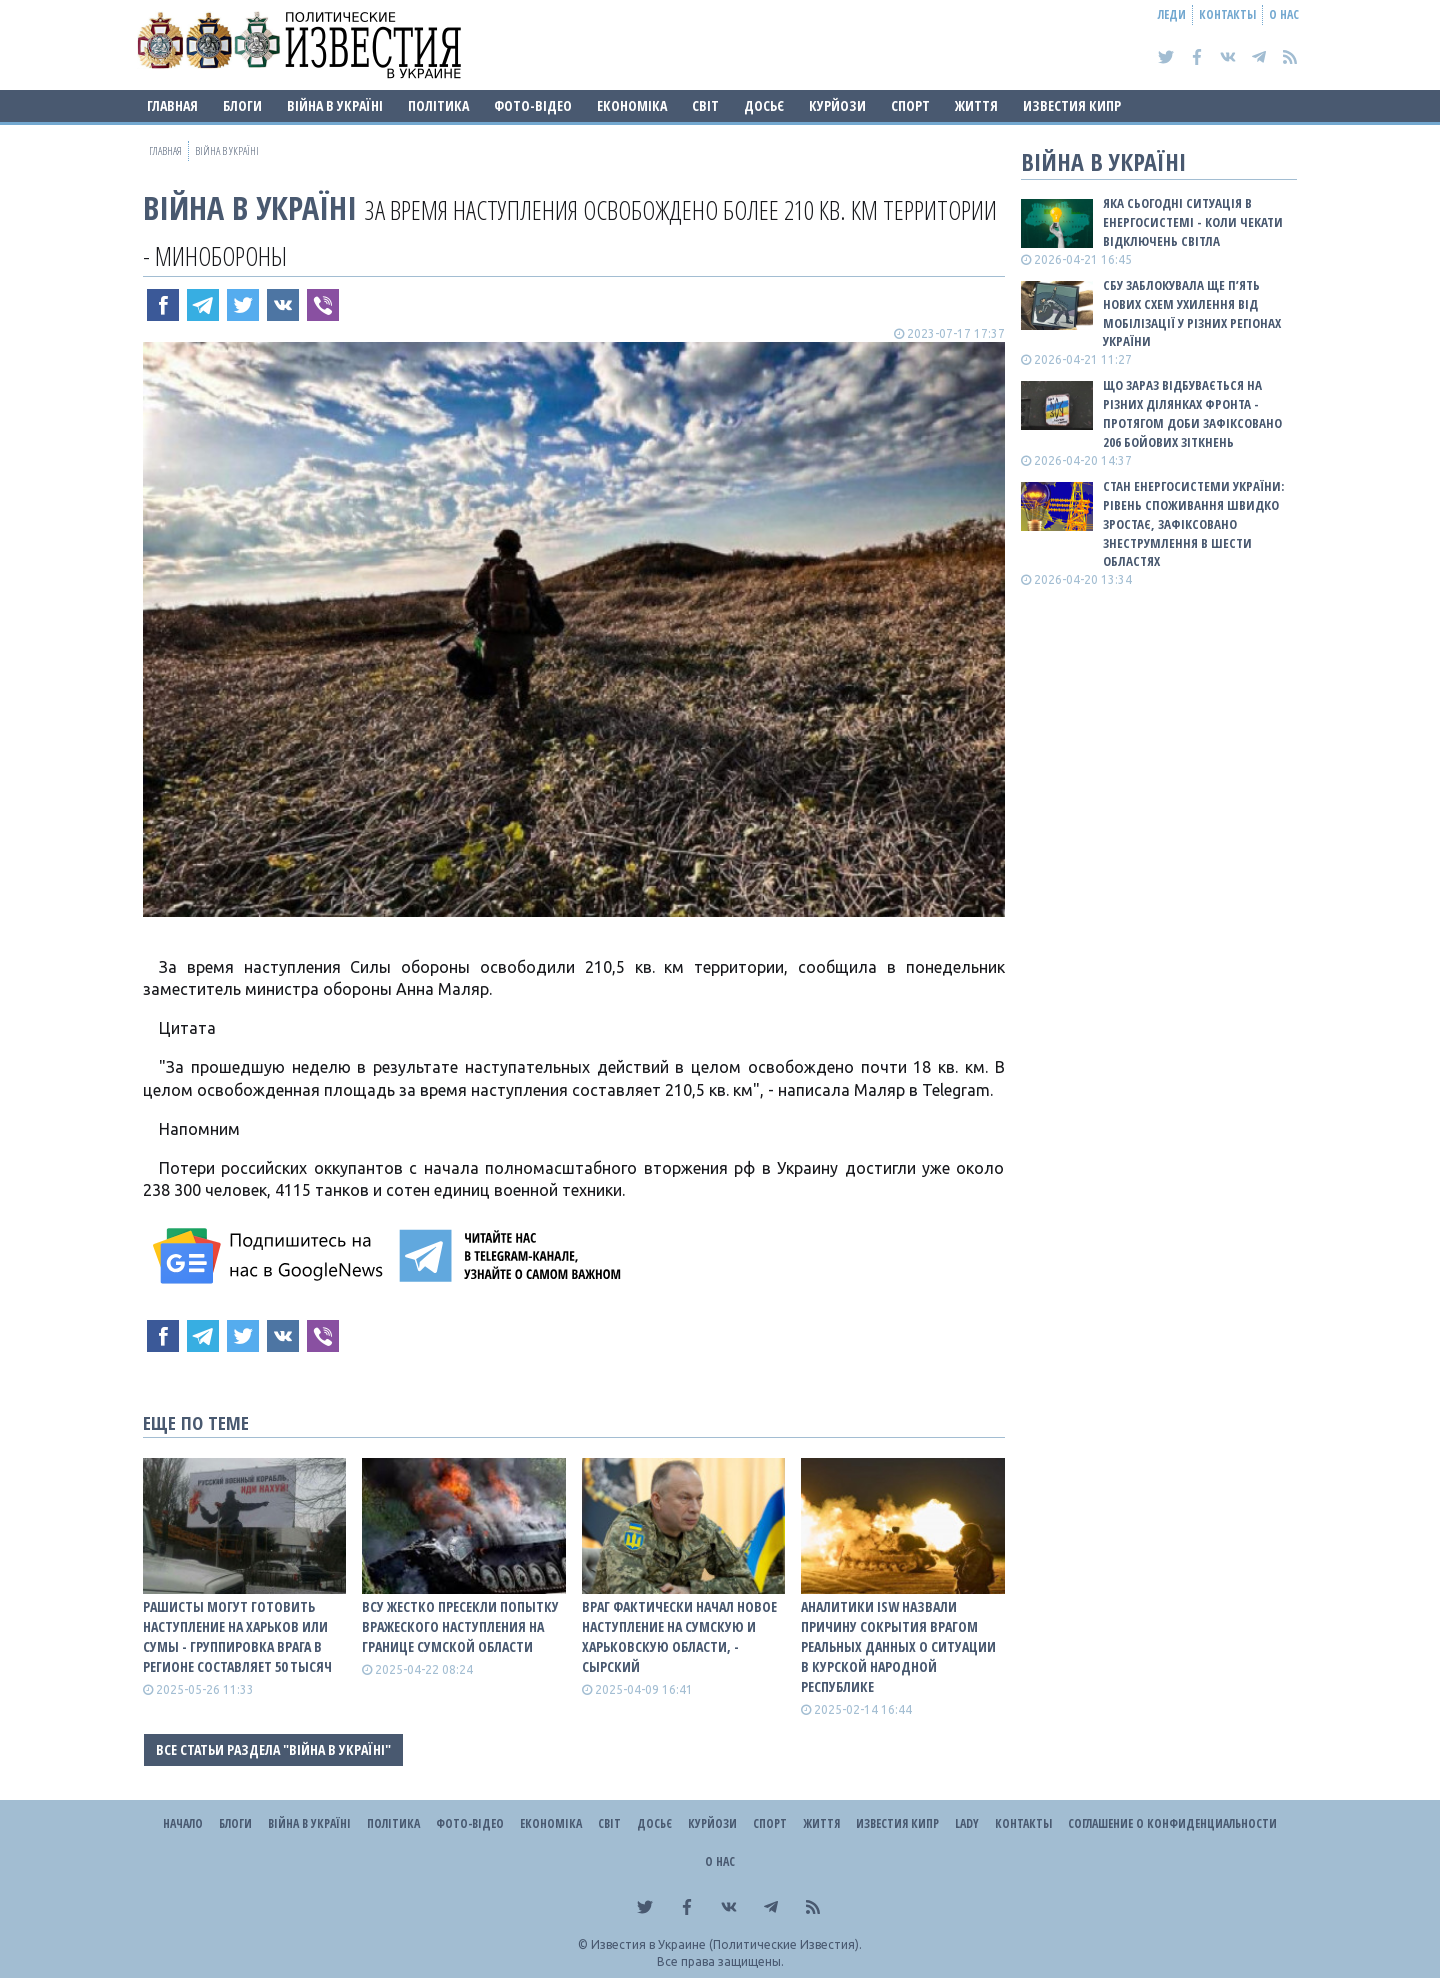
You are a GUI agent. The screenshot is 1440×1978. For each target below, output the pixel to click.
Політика (438, 105)
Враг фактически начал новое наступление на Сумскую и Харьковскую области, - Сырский (679, 1636)
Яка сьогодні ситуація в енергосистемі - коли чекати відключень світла (1193, 222)
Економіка (632, 105)
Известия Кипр (1072, 105)
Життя (976, 105)
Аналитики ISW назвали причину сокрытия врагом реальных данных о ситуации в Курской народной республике (898, 1646)
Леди (1172, 14)
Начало (183, 1823)
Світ (705, 105)
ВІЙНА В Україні (335, 105)
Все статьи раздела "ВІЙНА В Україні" (273, 1749)
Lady (967, 1823)
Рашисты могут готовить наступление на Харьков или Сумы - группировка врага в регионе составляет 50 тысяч (237, 1636)
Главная (172, 105)
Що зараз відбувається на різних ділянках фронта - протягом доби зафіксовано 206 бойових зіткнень (1192, 413)
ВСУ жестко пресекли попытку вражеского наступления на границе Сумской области (460, 1626)
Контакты (1227, 14)
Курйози (837, 105)
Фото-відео (533, 105)
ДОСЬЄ (764, 105)
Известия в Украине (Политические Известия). (726, 1944)
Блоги (242, 105)
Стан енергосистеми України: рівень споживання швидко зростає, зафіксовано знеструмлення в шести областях (1193, 523)
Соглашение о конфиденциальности (1172, 1823)
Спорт (910, 105)
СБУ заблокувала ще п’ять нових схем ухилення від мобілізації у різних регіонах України (1192, 313)
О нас (1284, 14)
